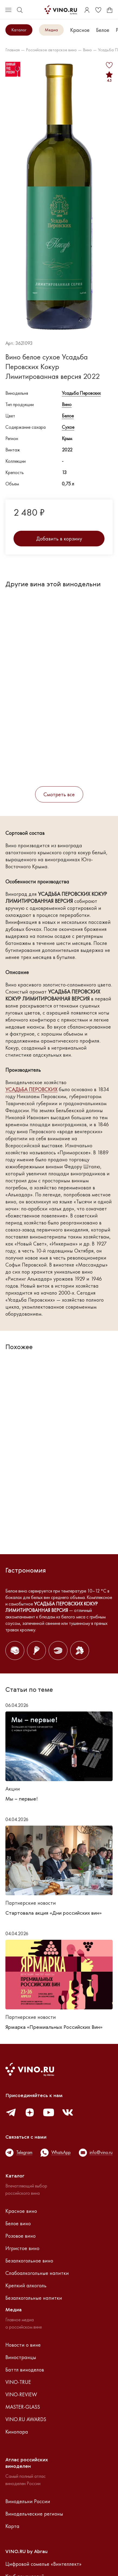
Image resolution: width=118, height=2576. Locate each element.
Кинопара (16, 2431)
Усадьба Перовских (81, 393)
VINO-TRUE (18, 2382)
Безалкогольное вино (29, 2260)
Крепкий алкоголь (25, 2285)
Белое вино (18, 2223)
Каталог (18, 30)
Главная (12, 50)
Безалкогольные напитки (33, 2297)
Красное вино (21, 2210)
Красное (80, 29)
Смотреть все (59, 794)
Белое (102, 29)
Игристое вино (22, 2248)
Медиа (51, 30)
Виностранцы (20, 2357)
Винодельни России (27, 2501)
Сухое (68, 427)
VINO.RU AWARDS (25, 2419)
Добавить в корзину (59, 538)
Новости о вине (23, 2344)
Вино (87, 50)
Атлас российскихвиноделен (26, 2463)
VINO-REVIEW (21, 2394)
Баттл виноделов (24, 2369)
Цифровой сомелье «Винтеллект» (43, 2563)
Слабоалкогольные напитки (37, 2272)
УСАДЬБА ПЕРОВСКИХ (31, 1089)
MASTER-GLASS (22, 2406)
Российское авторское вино (51, 50)
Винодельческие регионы (34, 2513)
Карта (12, 2526)
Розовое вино (20, 2235)
